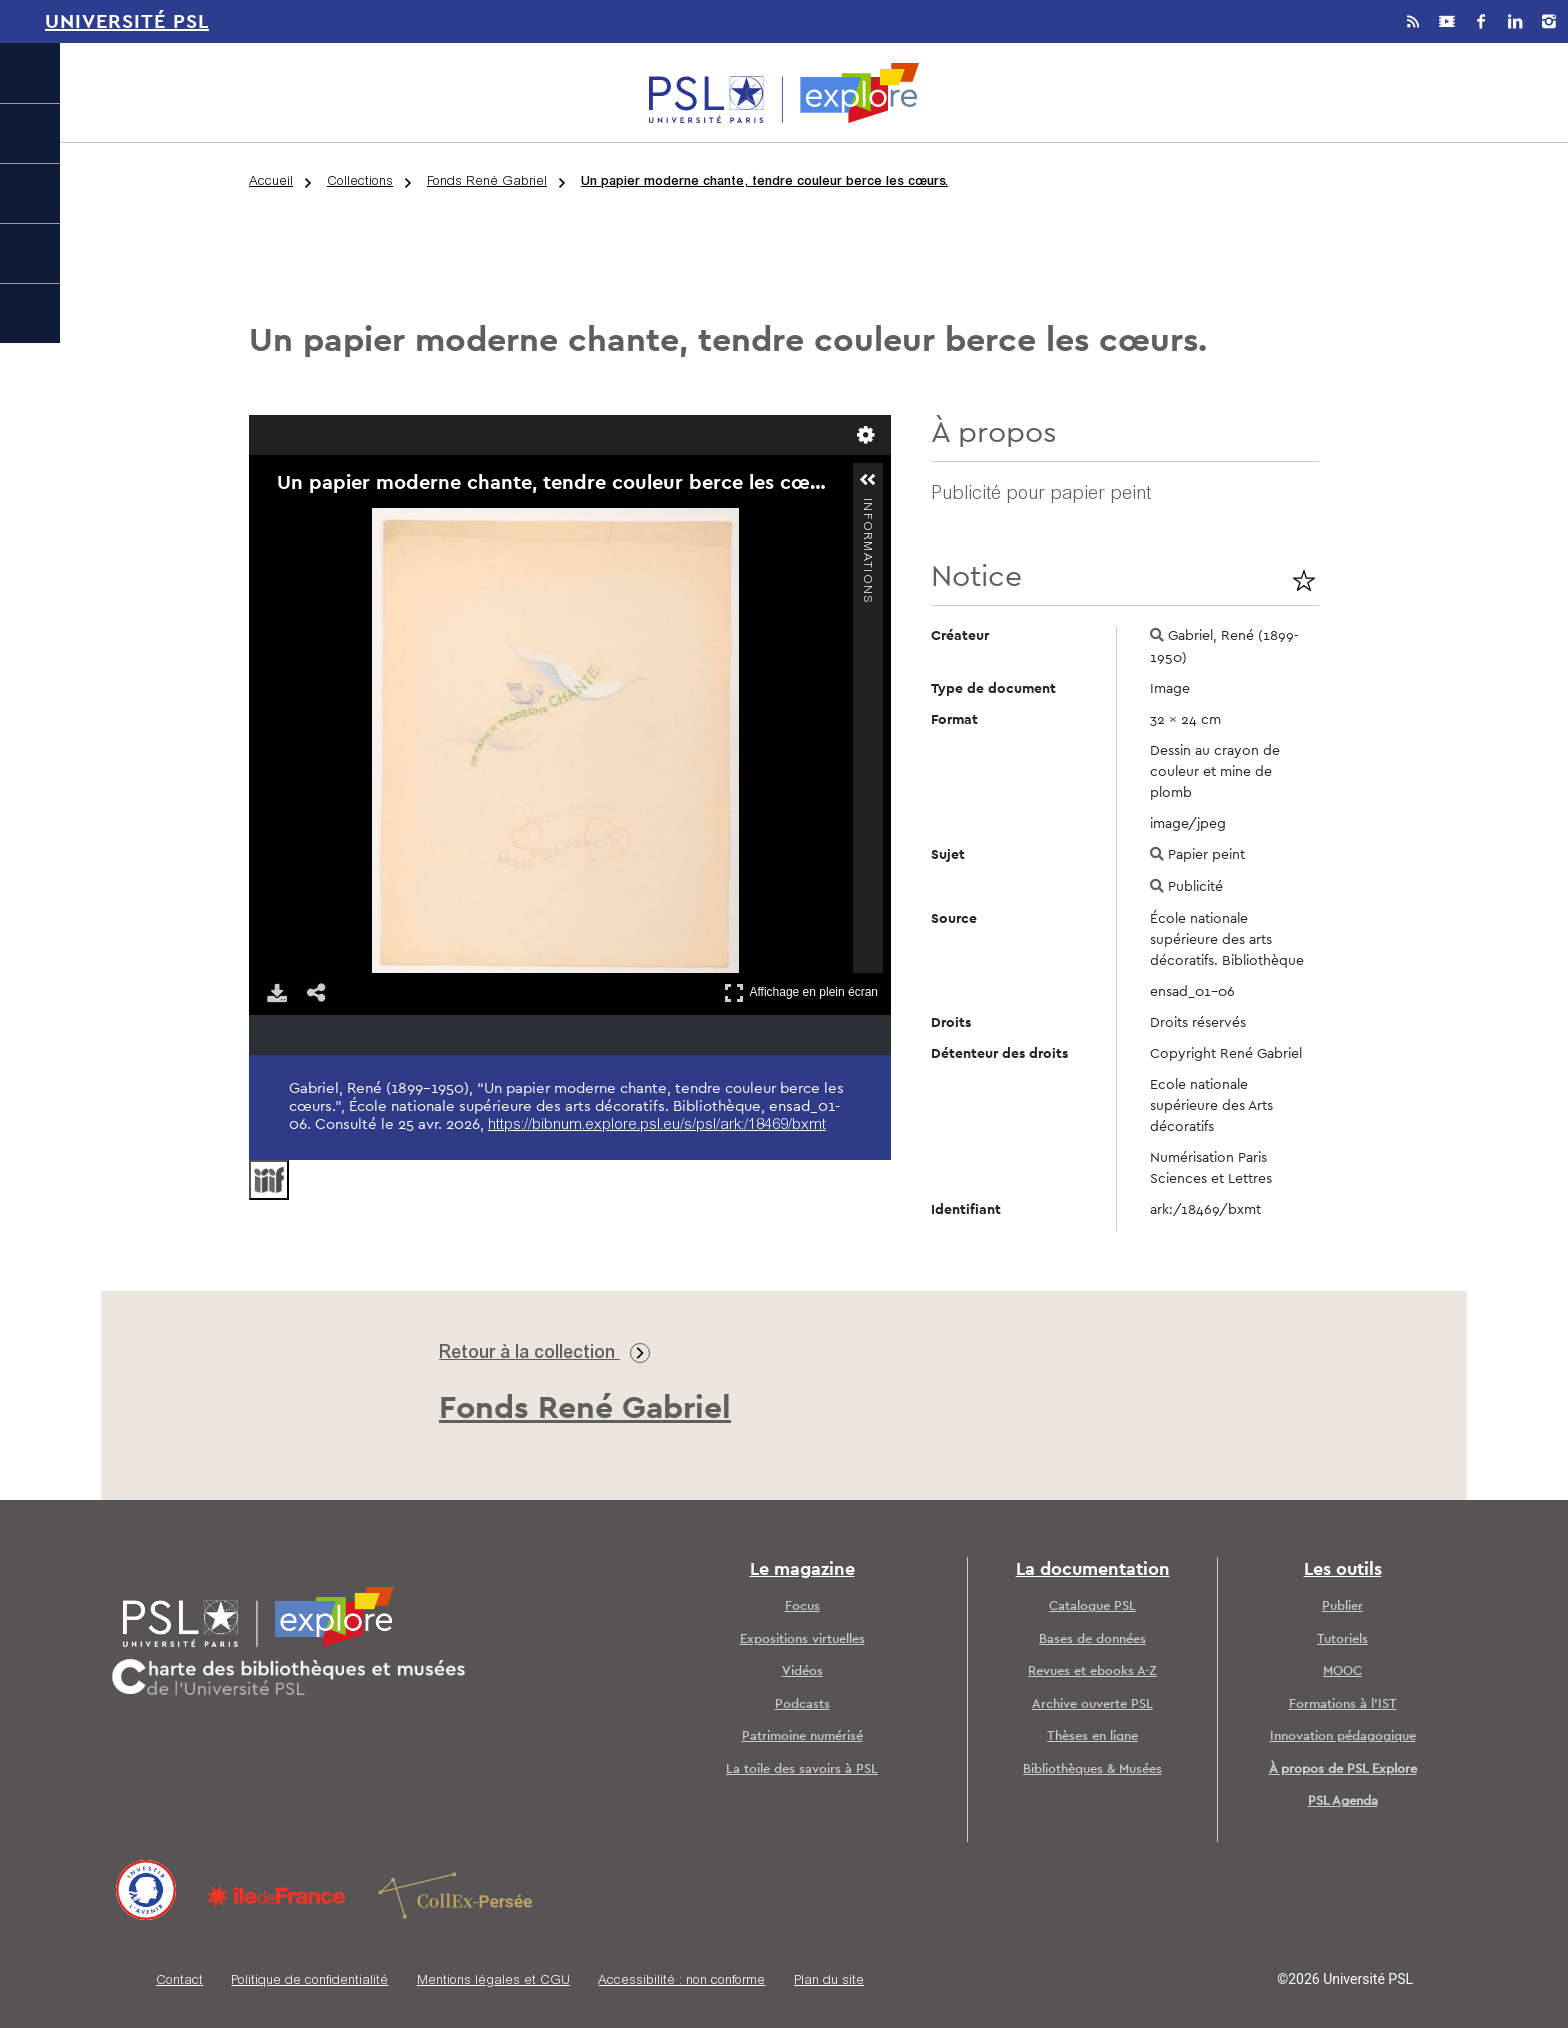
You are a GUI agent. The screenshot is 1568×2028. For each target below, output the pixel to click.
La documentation (1093, 1570)
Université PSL (127, 22)
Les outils (1343, 1570)
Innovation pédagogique (1343, 1736)
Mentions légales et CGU (493, 1981)
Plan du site (829, 1981)
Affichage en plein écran (801, 992)
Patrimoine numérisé (802, 1736)
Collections (360, 182)
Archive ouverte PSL (1092, 1704)
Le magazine (802, 1570)
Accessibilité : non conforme (681, 1981)
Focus (802, 1606)
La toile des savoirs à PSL (802, 1769)
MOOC (1342, 1671)
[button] (868, 480)
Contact (179, 1981)
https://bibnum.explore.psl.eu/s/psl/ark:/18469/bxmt (657, 1125)
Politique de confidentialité (309, 1981)
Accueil (271, 182)
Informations (867, 506)
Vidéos (802, 1671)
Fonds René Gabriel (487, 182)
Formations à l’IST (1343, 1704)
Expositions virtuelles (802, 1639)
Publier (1342, 1606)
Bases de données (1092, 1639)
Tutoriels (1342, 1639)
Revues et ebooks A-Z (1092, 1671)
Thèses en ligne (1092, 1736)
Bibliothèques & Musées (1092, 1769)
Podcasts (802, 1704)
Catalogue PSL (1092, 1606)
